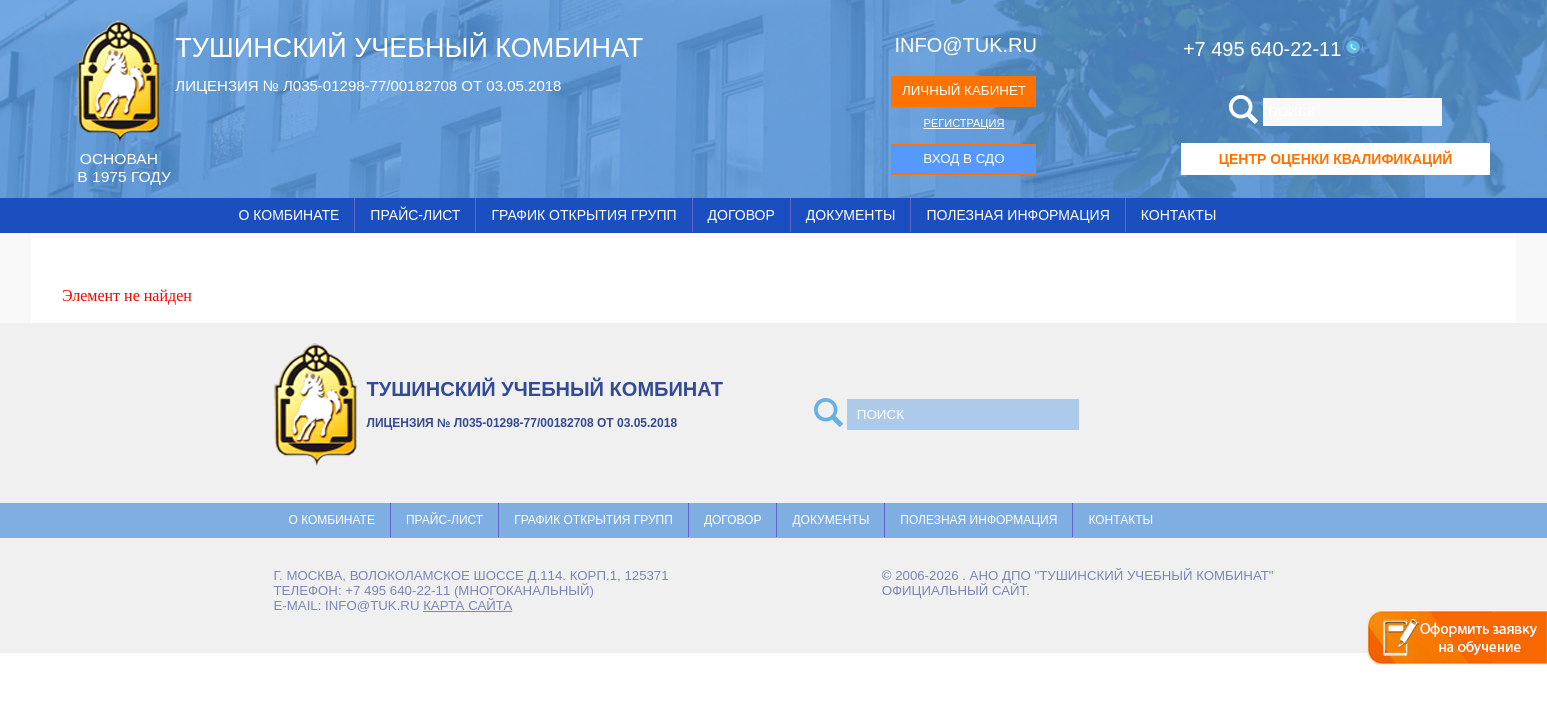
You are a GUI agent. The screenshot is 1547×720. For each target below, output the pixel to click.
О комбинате (289, 215)
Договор (741, 215)
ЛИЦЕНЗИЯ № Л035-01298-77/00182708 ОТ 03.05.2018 (368, 85)
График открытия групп (583, 215)
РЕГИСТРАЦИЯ (964, 123)
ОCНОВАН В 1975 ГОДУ (123, 167)
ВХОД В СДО (963, 158)
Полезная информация (1017, 215)
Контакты (1179, 215)
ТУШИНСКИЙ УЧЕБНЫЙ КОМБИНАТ (409, 48)
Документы (851, 215)
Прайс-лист (415, 215)
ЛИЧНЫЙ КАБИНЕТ (964, 90)
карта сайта (467, 605)
